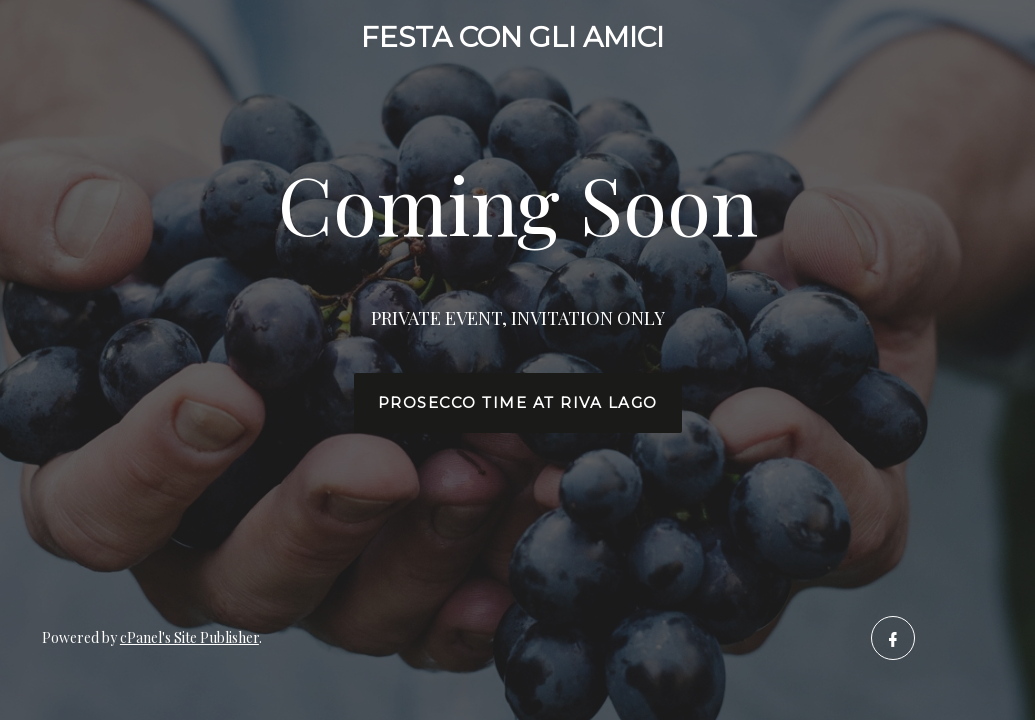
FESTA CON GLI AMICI (512, 37)
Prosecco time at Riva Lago (518, 403)
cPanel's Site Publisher (189, 637)
